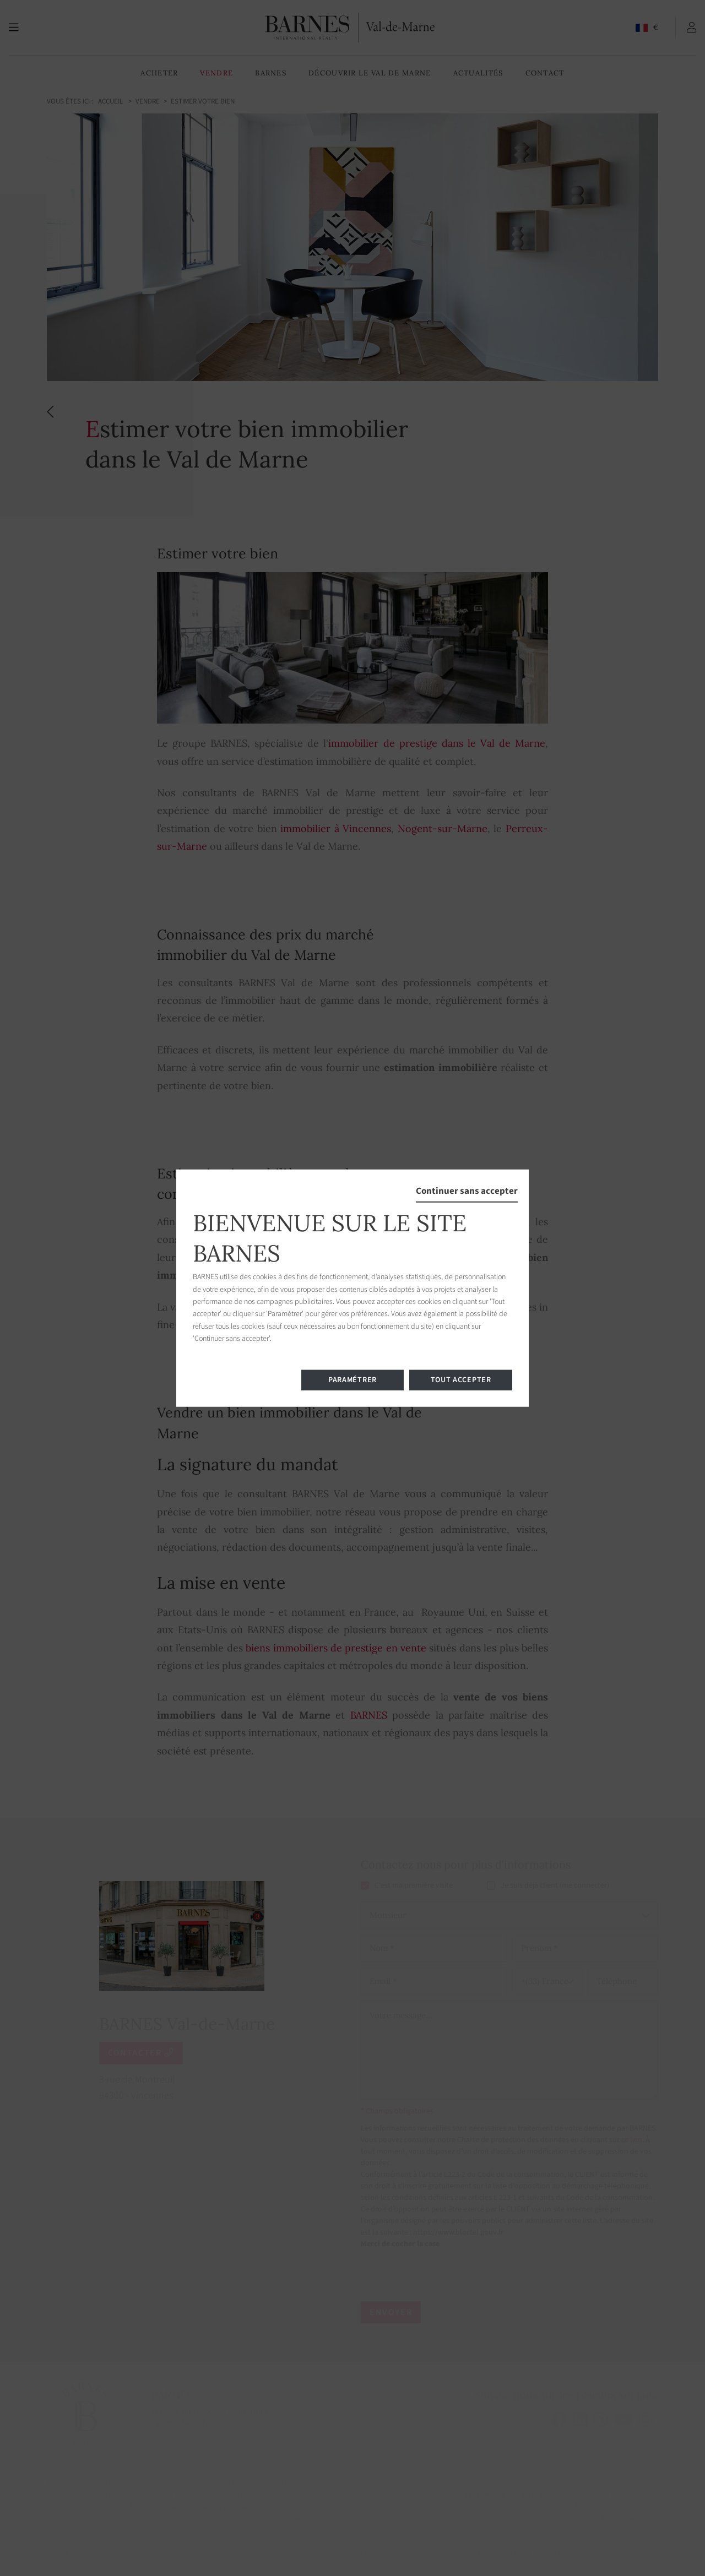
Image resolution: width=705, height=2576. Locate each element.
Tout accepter (461, 1379)
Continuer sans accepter (467, 1191)
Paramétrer (352, 1379)
